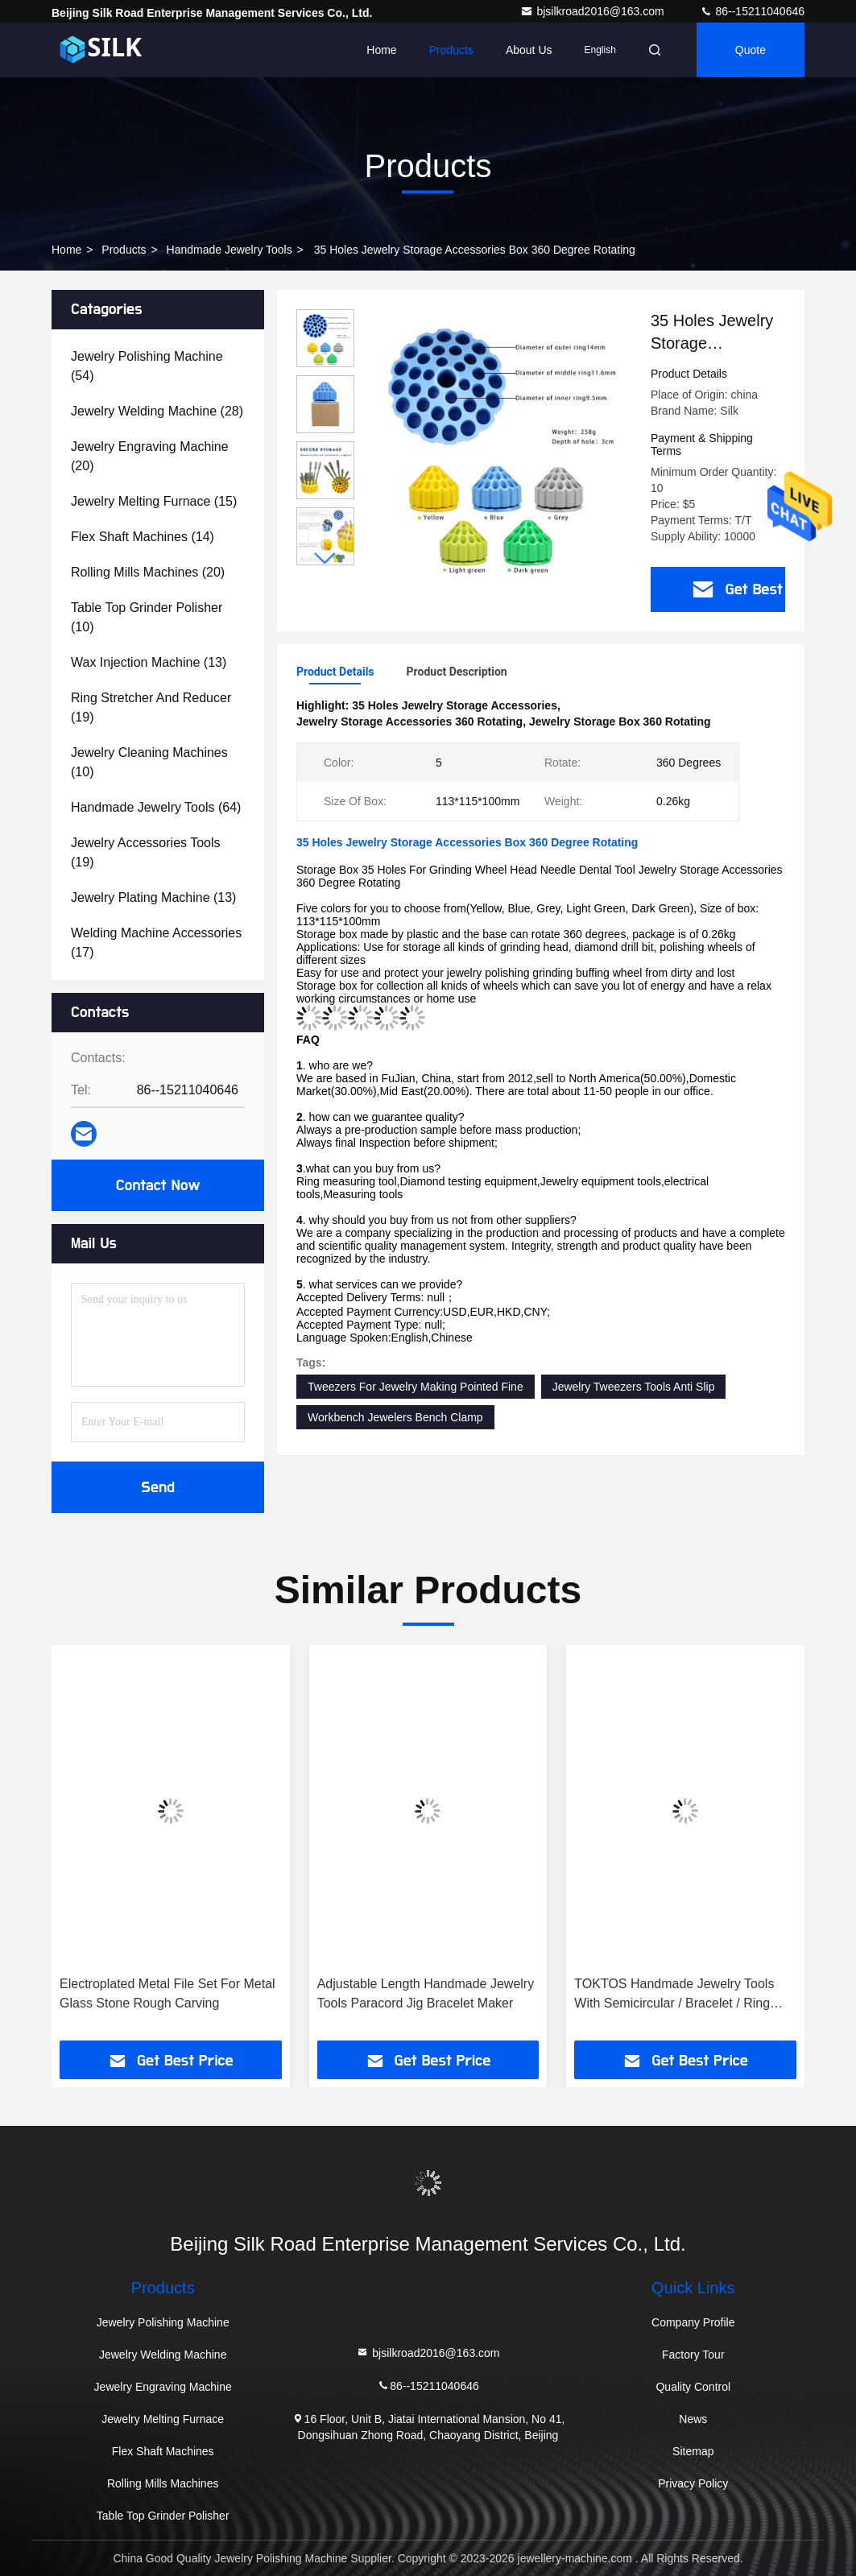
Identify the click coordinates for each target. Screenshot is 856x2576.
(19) (151, 707)
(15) (154, 501)
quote (750, 49)
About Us (529, 49)
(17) (156, 942)
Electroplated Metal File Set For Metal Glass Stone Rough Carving (167, 1993)
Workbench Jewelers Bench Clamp (395, 1417)
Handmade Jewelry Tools (229, 249)
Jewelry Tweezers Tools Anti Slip (633, 1386)
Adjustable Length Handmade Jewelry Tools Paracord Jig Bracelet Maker (426, 1993)
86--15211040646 (752, 11)
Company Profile (693, 2322)
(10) (146, 617)
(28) (157, 411)
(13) (148, 662)
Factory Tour (693, 2354)
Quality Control (692, 2386)
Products (451, 49)
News (693, 2419)
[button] (325, 558)
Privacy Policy (693, 2483)
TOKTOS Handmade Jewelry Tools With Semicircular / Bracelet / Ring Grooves (674, 1995)
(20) (150, 456)
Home (381, 49)
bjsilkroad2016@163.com (593, 11)
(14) (142, 537)
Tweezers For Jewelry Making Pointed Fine (415, 1386)
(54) (147, 365)
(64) (156, 807)
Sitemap (692, 2451)
